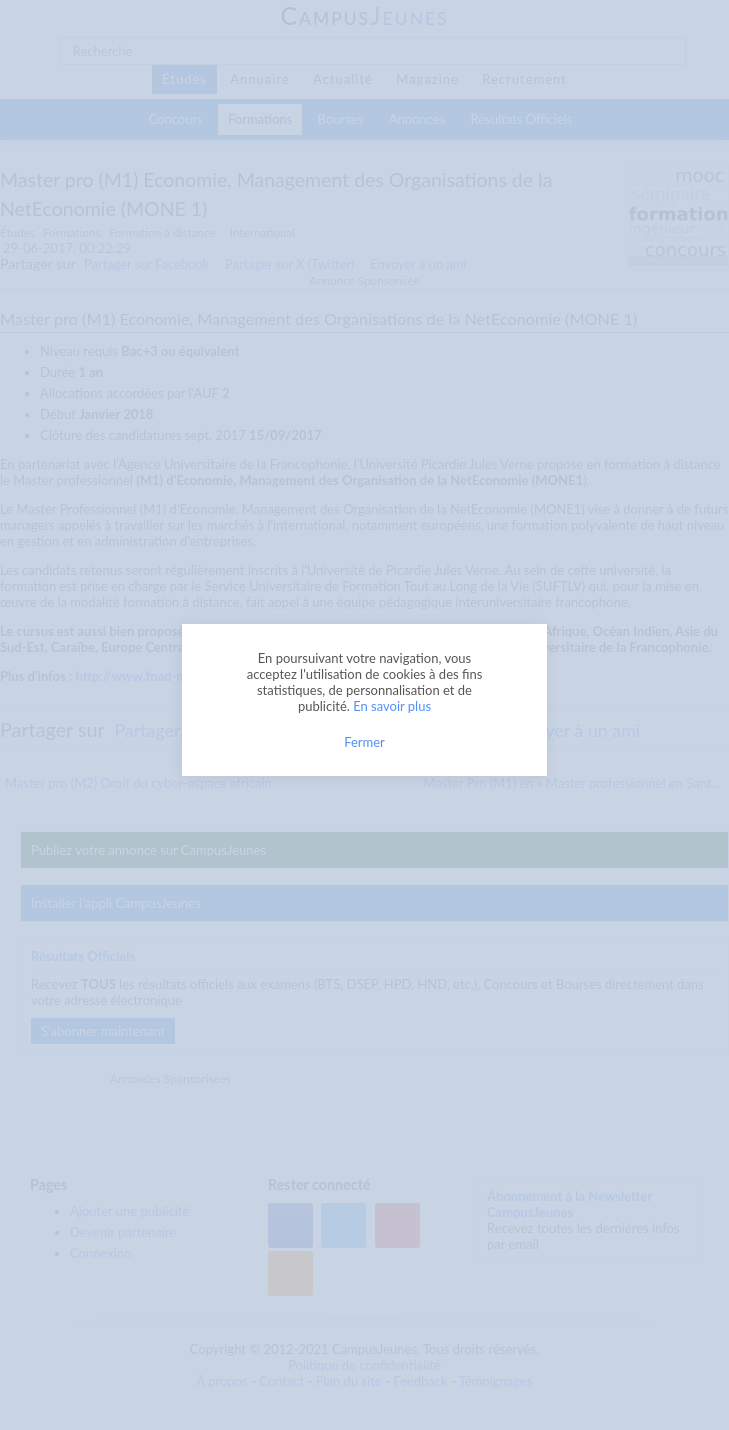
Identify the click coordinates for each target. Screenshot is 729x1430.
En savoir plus (392, 706)
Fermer (364, 742)
